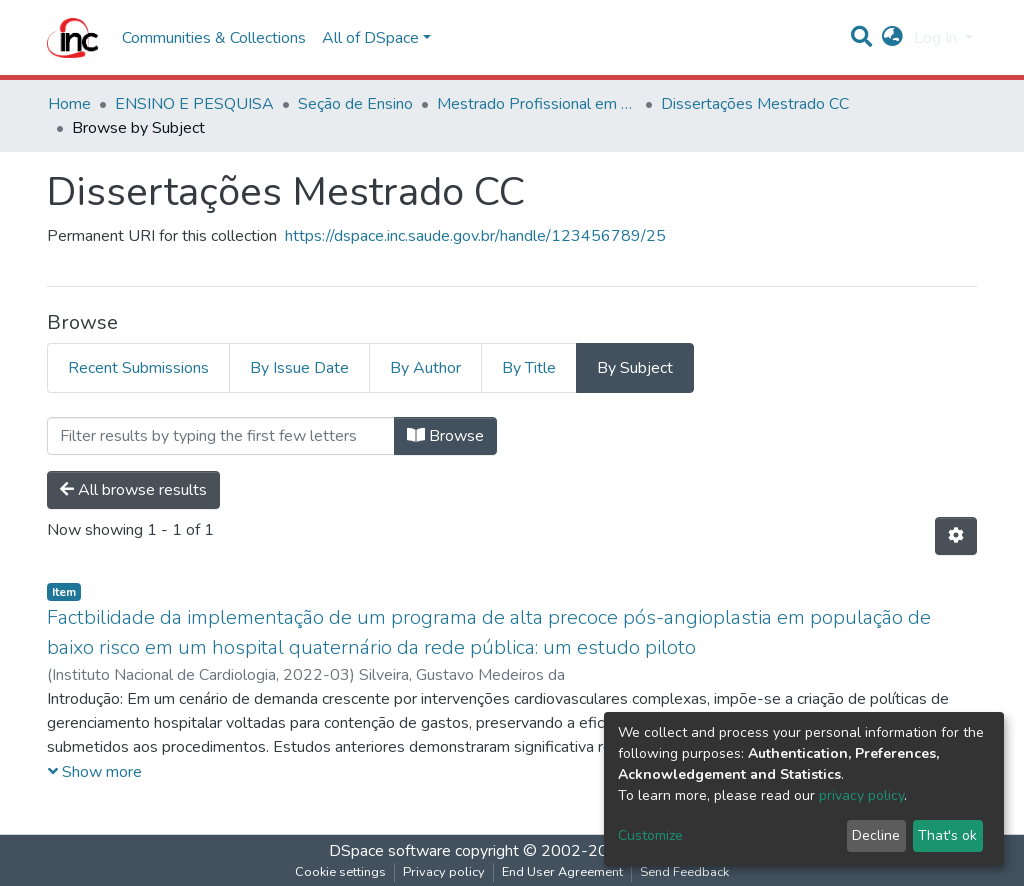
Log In (937, 38)
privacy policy (861, 795)
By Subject (635, 368)
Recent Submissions (138, 368)
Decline (876, 835)
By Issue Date (299, 368)
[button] (892, 38)
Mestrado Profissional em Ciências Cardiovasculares (537, 104)
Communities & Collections (214, 38)
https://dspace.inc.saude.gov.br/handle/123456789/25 (475, 236)
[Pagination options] (956, 536)
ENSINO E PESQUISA (194, 104)
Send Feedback (684, 872)
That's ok (947, 835)
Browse (445, 436)
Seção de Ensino (355, 104)
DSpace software (390, 851)
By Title (529, 368)
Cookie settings (340, 872)
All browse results (133, 490)
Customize (650, 835)
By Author (425, 368)
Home (69, 104)
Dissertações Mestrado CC (755, 104)
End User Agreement (562, 872)
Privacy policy (444, 872)
